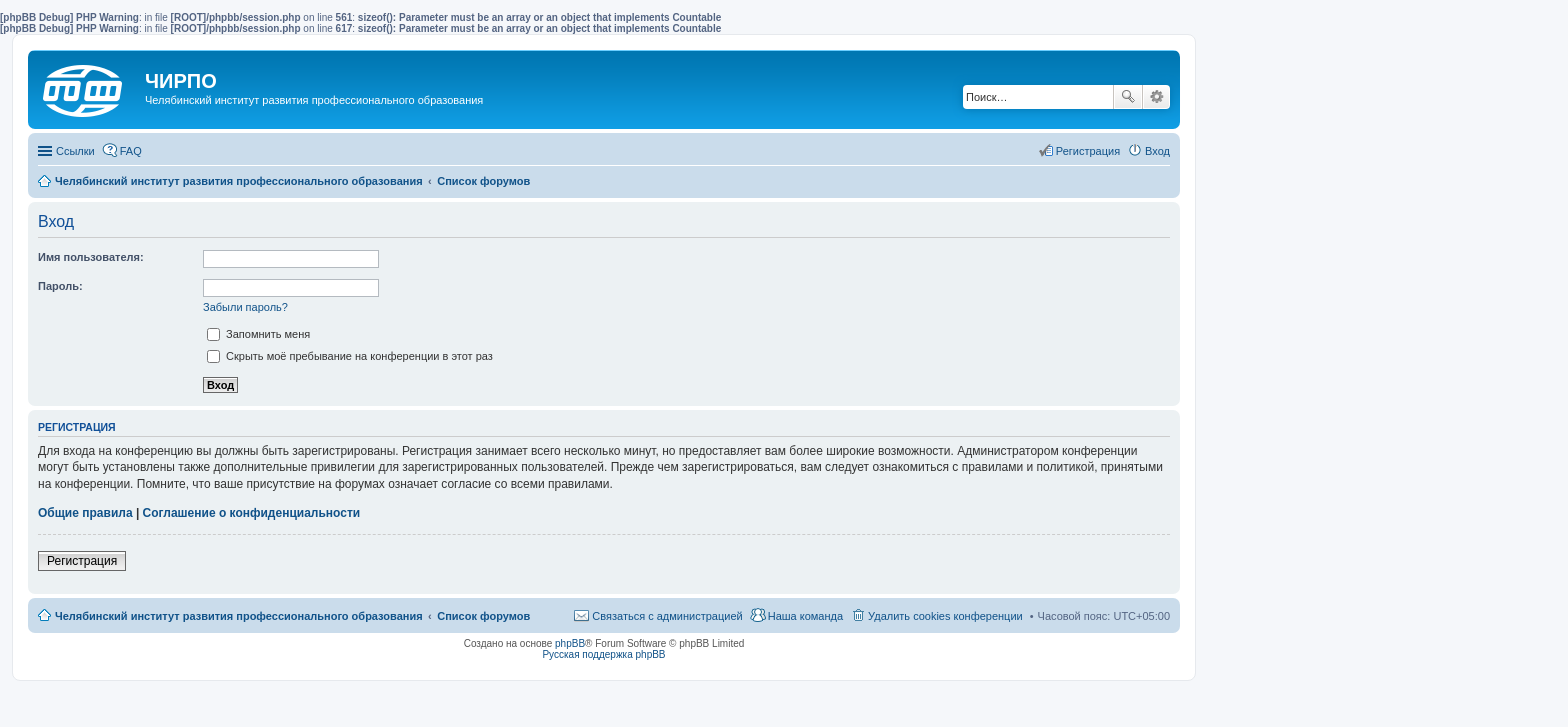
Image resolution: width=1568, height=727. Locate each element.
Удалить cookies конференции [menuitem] (945, 616)
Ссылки (75, 151)
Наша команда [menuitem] (805, 616)
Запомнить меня (258, 334)
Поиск (1128, 97)
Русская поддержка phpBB (603, 654)
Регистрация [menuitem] (1088, 151)
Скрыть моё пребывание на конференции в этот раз (350, 356)
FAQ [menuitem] (131, 151)
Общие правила (85, 513)
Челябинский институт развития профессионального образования (239, 616)
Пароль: (60, 286)
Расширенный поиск (1156, 97)
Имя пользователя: (91, 257)
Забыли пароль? (245, 307)
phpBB (570, 643)
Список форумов (483, 616)
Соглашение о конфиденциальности (252, 513)
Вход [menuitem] (1157, 151)
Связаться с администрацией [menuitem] (667, 616)
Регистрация (82, 561)
